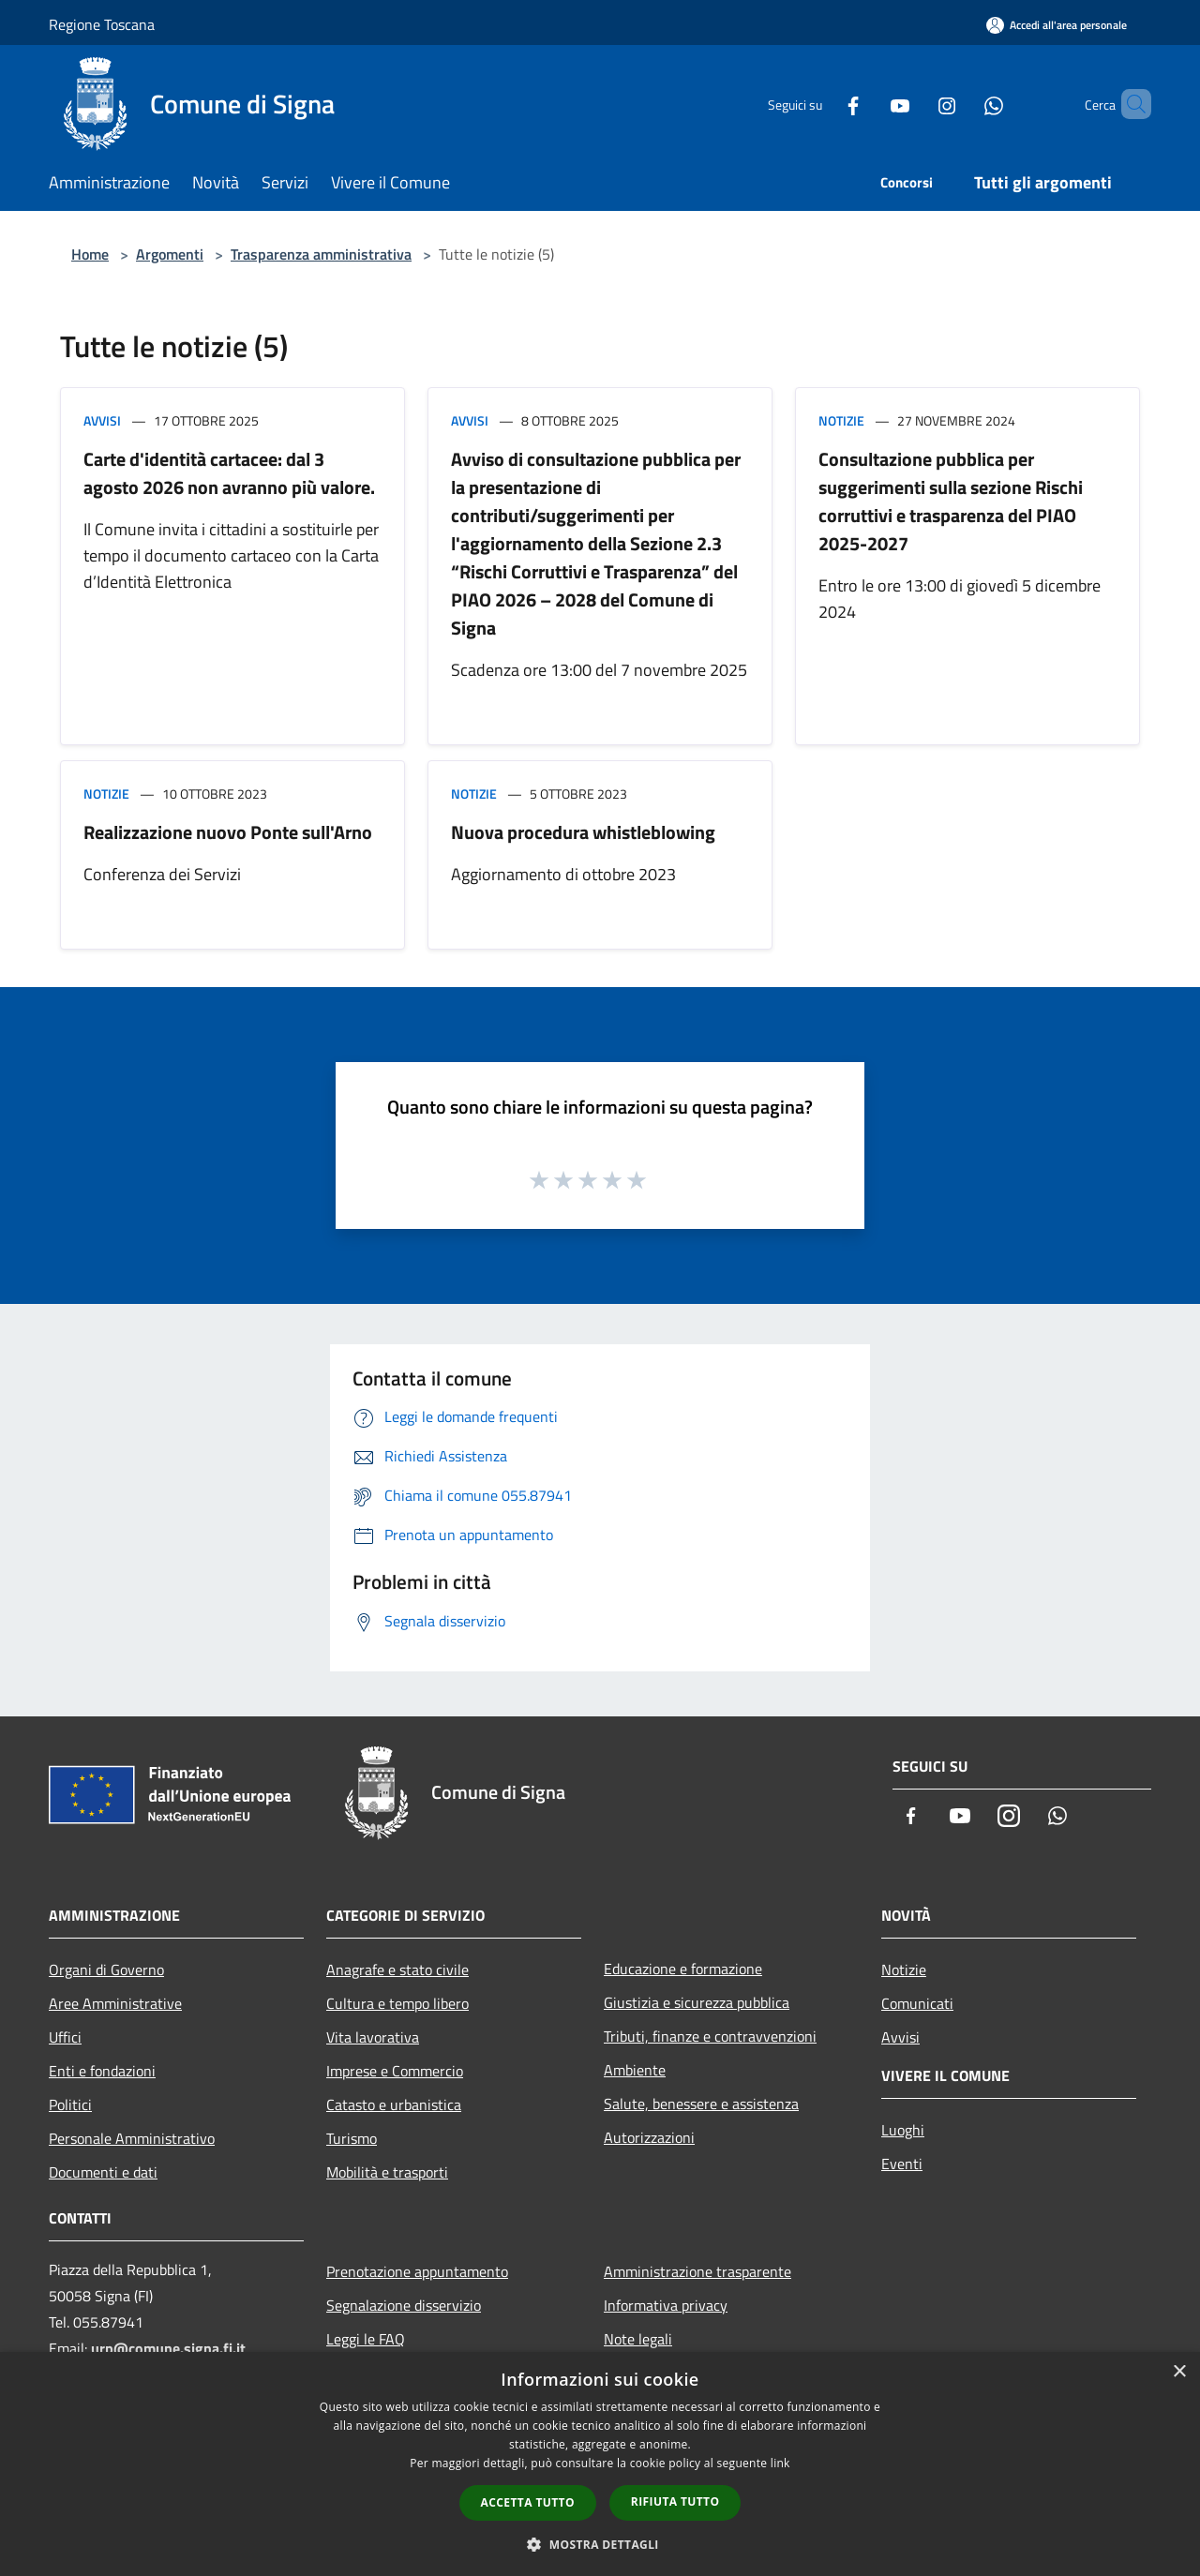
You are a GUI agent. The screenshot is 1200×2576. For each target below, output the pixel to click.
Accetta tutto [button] (528, 2502)
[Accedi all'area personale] (1056, 25)
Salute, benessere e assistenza (701, 2103)
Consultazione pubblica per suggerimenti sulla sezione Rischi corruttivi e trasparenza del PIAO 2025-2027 (950, 501)
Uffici (65, 2037)
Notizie (841, 420)
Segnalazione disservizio (403, 2305)
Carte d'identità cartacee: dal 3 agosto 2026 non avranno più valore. (229, 473)
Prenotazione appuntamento (417, 2271)
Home (90, 254)
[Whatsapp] (962, 103)
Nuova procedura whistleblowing (583, 831)
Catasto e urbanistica (393, 2104)
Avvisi (102, 420)
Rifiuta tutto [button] (675, 2501)
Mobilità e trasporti (387, 2172)
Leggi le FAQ (365, 2339)
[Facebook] (821, 103)
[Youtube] (868, 103)
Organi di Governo (106, 1969)
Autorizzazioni (649, 2137)
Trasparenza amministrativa (321, 254)
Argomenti (169, 254)
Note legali (638, 2339)
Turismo (351, 2138)
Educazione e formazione (683, 1968)
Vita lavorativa (372, 2037)
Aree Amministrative (115, 2003)
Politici (70, 2104)
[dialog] (600, 2464)
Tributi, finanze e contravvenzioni (710, 2036)
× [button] (1179, 2372)
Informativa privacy (666, 2305)
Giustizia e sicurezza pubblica (696, 2002)
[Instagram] (915, 103)
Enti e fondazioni (102, 2070)
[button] (600, 2544)
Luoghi (902, 2130)
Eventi (901, 2163)
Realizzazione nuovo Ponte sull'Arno (227, 831)
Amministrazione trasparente (697, 2271)
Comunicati (917, 2003)
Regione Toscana (102, 24)
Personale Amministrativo (132, 2138)
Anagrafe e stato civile (397, 1969)
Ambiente (635, 2070)
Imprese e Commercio (394, 2070)
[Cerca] (1128, 104)
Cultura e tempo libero (397, 2003)
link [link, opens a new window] (780, 2463)
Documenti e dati (103, 2172)
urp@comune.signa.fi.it (168, 2348)
